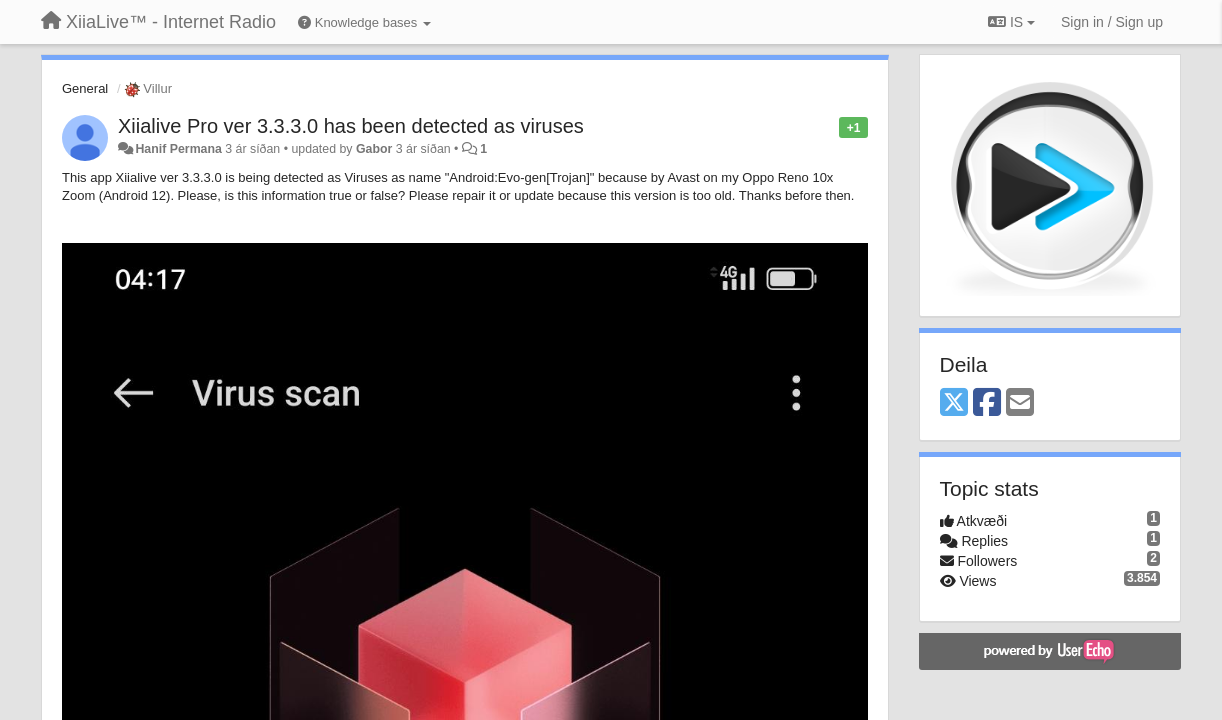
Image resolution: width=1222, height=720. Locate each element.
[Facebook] (987, 403)
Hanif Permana (178, 149)
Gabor (374, 149)
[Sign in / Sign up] (1112, 22)
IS (1011, 22)
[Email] (1020, 403)
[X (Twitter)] (954, 403)
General (85, 88)
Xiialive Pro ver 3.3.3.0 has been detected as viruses (351, 126)
